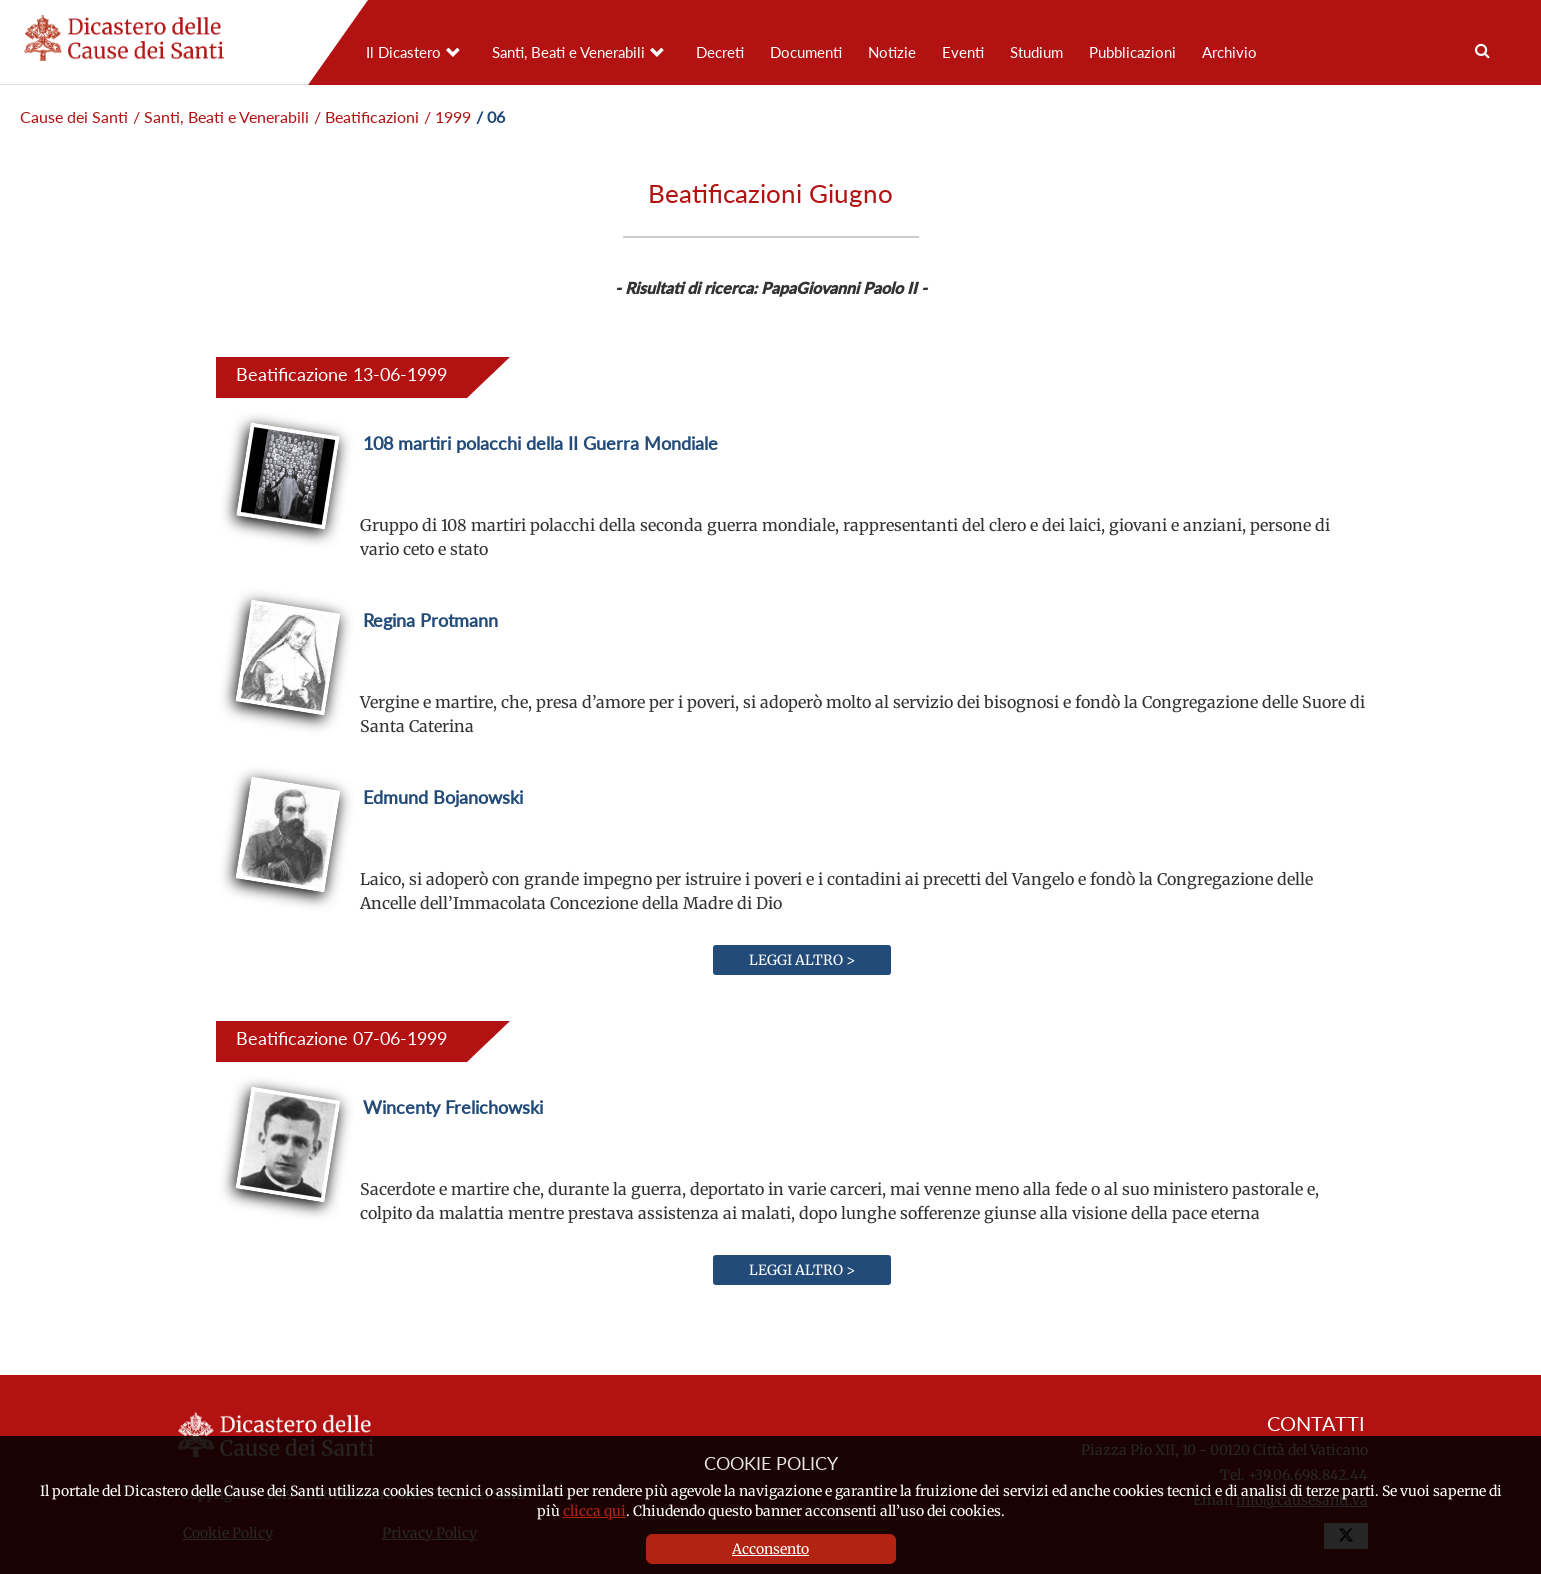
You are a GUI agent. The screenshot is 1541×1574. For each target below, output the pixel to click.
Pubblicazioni (1132, 52)
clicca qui (594, 1511)
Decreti (720, 52)
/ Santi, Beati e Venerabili (221, 116)
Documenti (806, 52)
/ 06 (490, 116)
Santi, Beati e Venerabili (568, 52)
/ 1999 (447, 116)
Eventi (963, 52)
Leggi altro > (802, 960)
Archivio (1229, 52)
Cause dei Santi (74, 116)
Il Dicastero (403, 52)
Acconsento (770, 1549)
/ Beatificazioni (366, 116)
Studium (1036, 52)
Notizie (892, 52)
